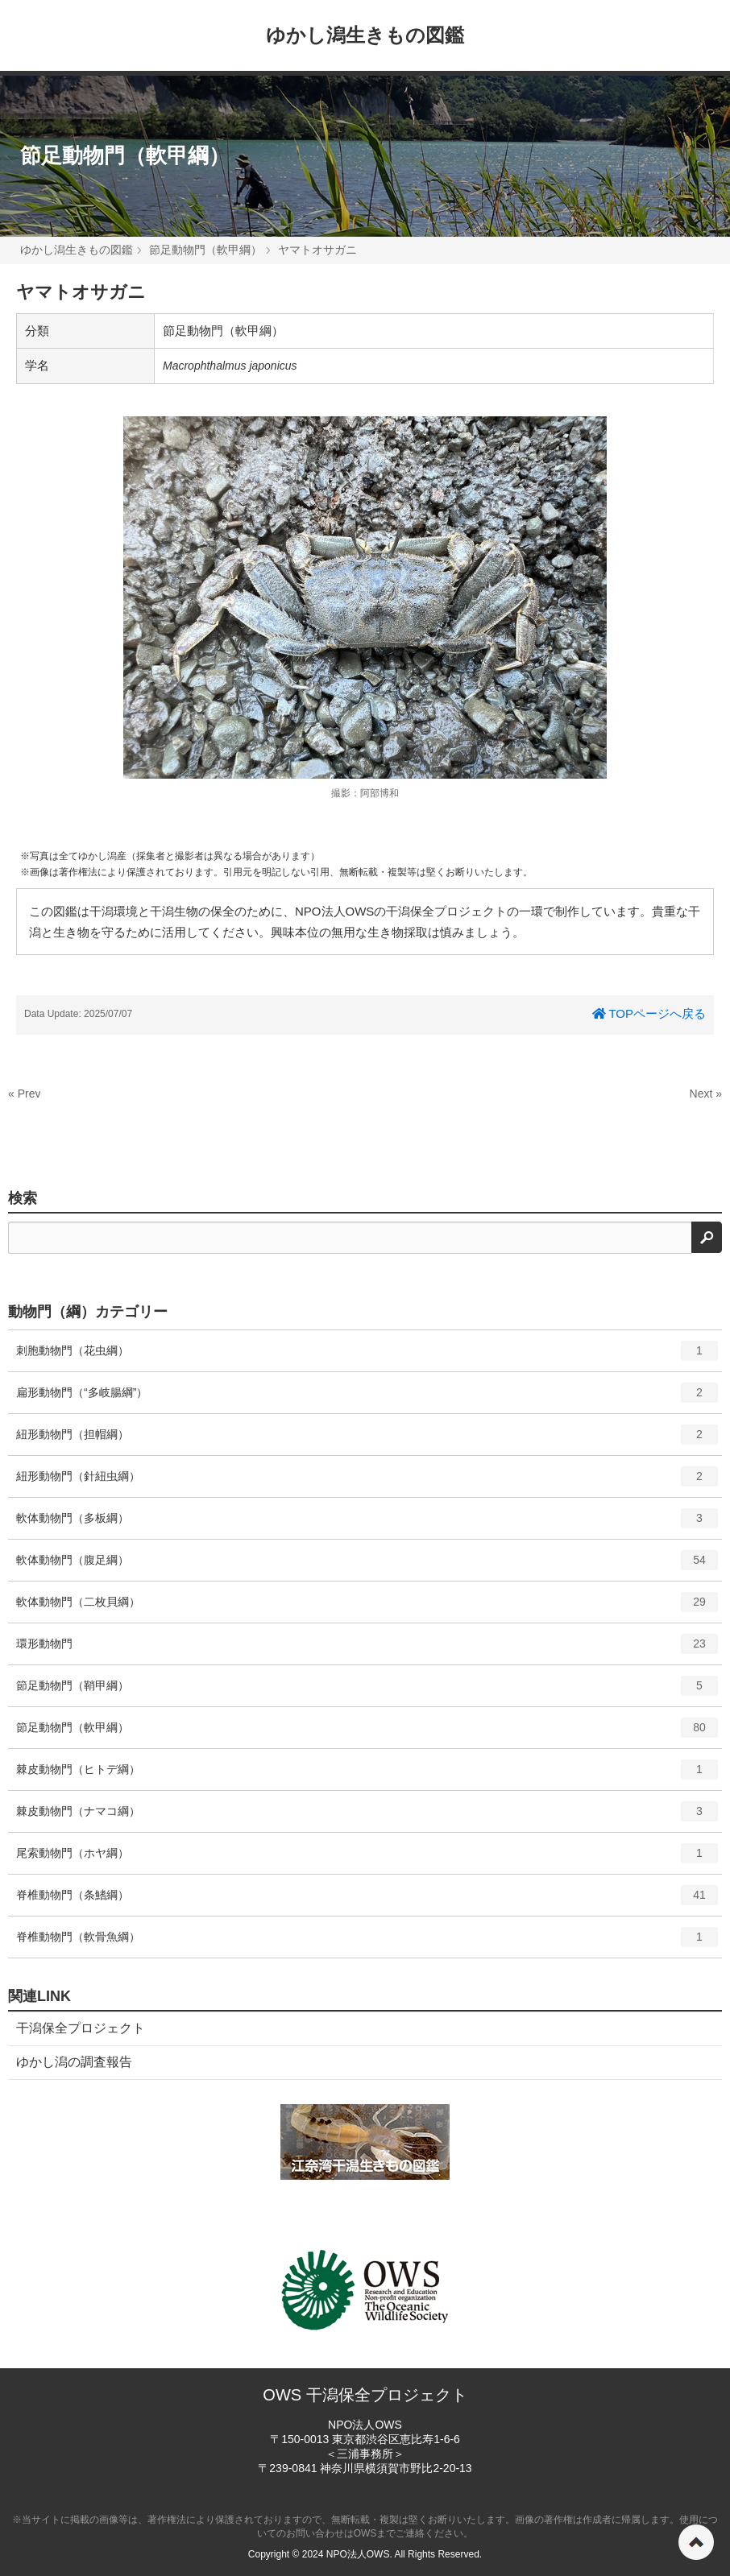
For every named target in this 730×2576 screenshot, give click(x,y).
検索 (22, 1198)
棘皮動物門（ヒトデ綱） (367, 1774)
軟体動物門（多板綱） (367, 1523)
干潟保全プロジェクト (80, 2028)
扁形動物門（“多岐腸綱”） (367, 1398)
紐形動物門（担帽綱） (367, 1439)
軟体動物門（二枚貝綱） (367, 1607)
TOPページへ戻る (649, 1013)
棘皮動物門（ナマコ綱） (367, 1816)
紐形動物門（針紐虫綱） (367, 1481)
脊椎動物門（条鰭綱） (367, 1900)
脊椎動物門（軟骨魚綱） (367, 1942)
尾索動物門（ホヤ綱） (367, 1858)
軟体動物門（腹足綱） (367, 1565)
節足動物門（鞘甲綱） (367, 1691)
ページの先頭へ (696, 2542)
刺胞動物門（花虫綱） (367, 1356)
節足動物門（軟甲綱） (125, 155)
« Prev (24, 1093)
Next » (706, 1093)
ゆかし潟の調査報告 (74, 2062)
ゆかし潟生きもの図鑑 (365, 35)
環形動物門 (367, 1649)
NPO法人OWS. (359, 2554)
